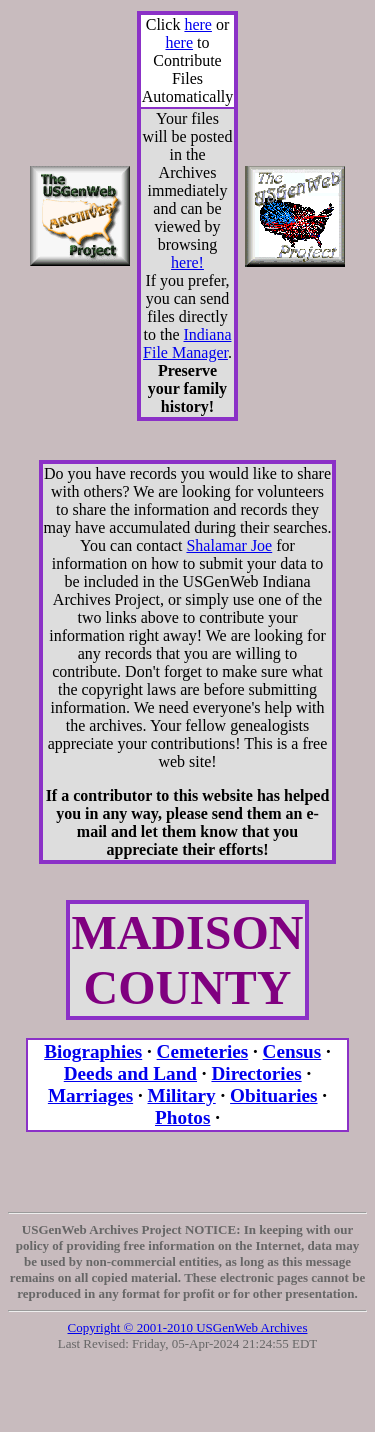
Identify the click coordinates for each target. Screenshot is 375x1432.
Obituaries (273, 1095)
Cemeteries (203, 1051)
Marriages (90, 1095)
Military (182, 1095)
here (198, 24)
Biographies (93, 1051)
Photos (182, 1117)
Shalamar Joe (229, 545)
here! (187, 262)
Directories (256, 1073)
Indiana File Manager (187, 343)
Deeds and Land (130, 1073)
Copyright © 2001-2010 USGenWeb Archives (188, 1327)
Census (292, 1051)
